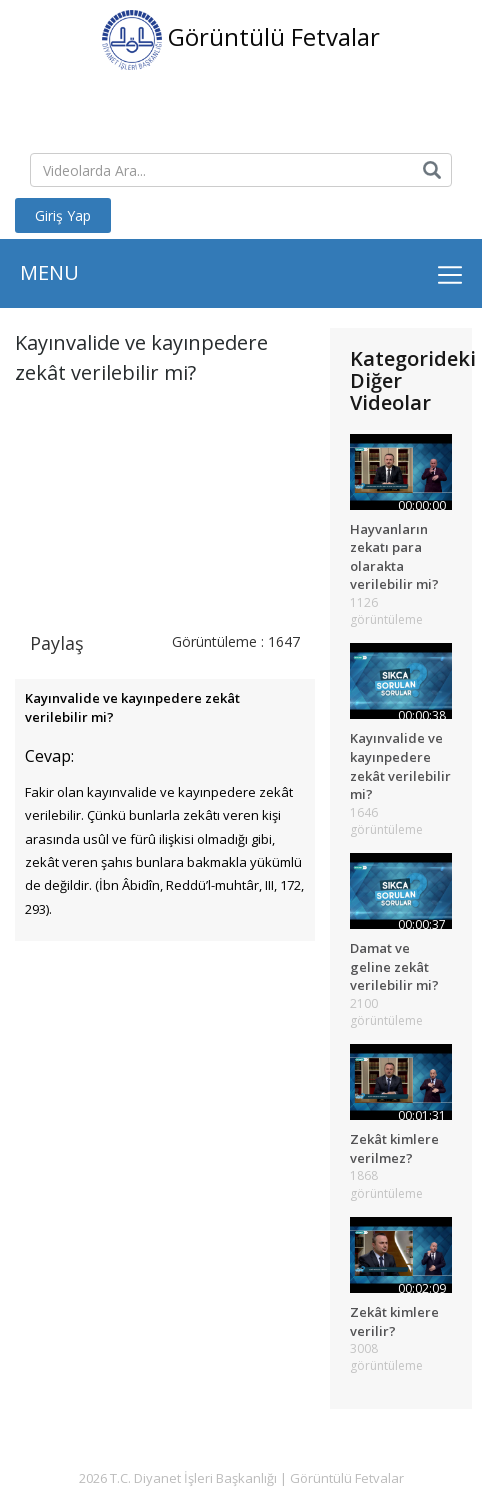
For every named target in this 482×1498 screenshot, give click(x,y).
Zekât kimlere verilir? (394, 1321)
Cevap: (49, 756)
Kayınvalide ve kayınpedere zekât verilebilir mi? (400, 766)
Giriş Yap (63, 215)
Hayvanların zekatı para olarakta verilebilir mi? (394, 557)
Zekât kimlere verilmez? (394, 1148)
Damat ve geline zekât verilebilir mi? (394, 966)
